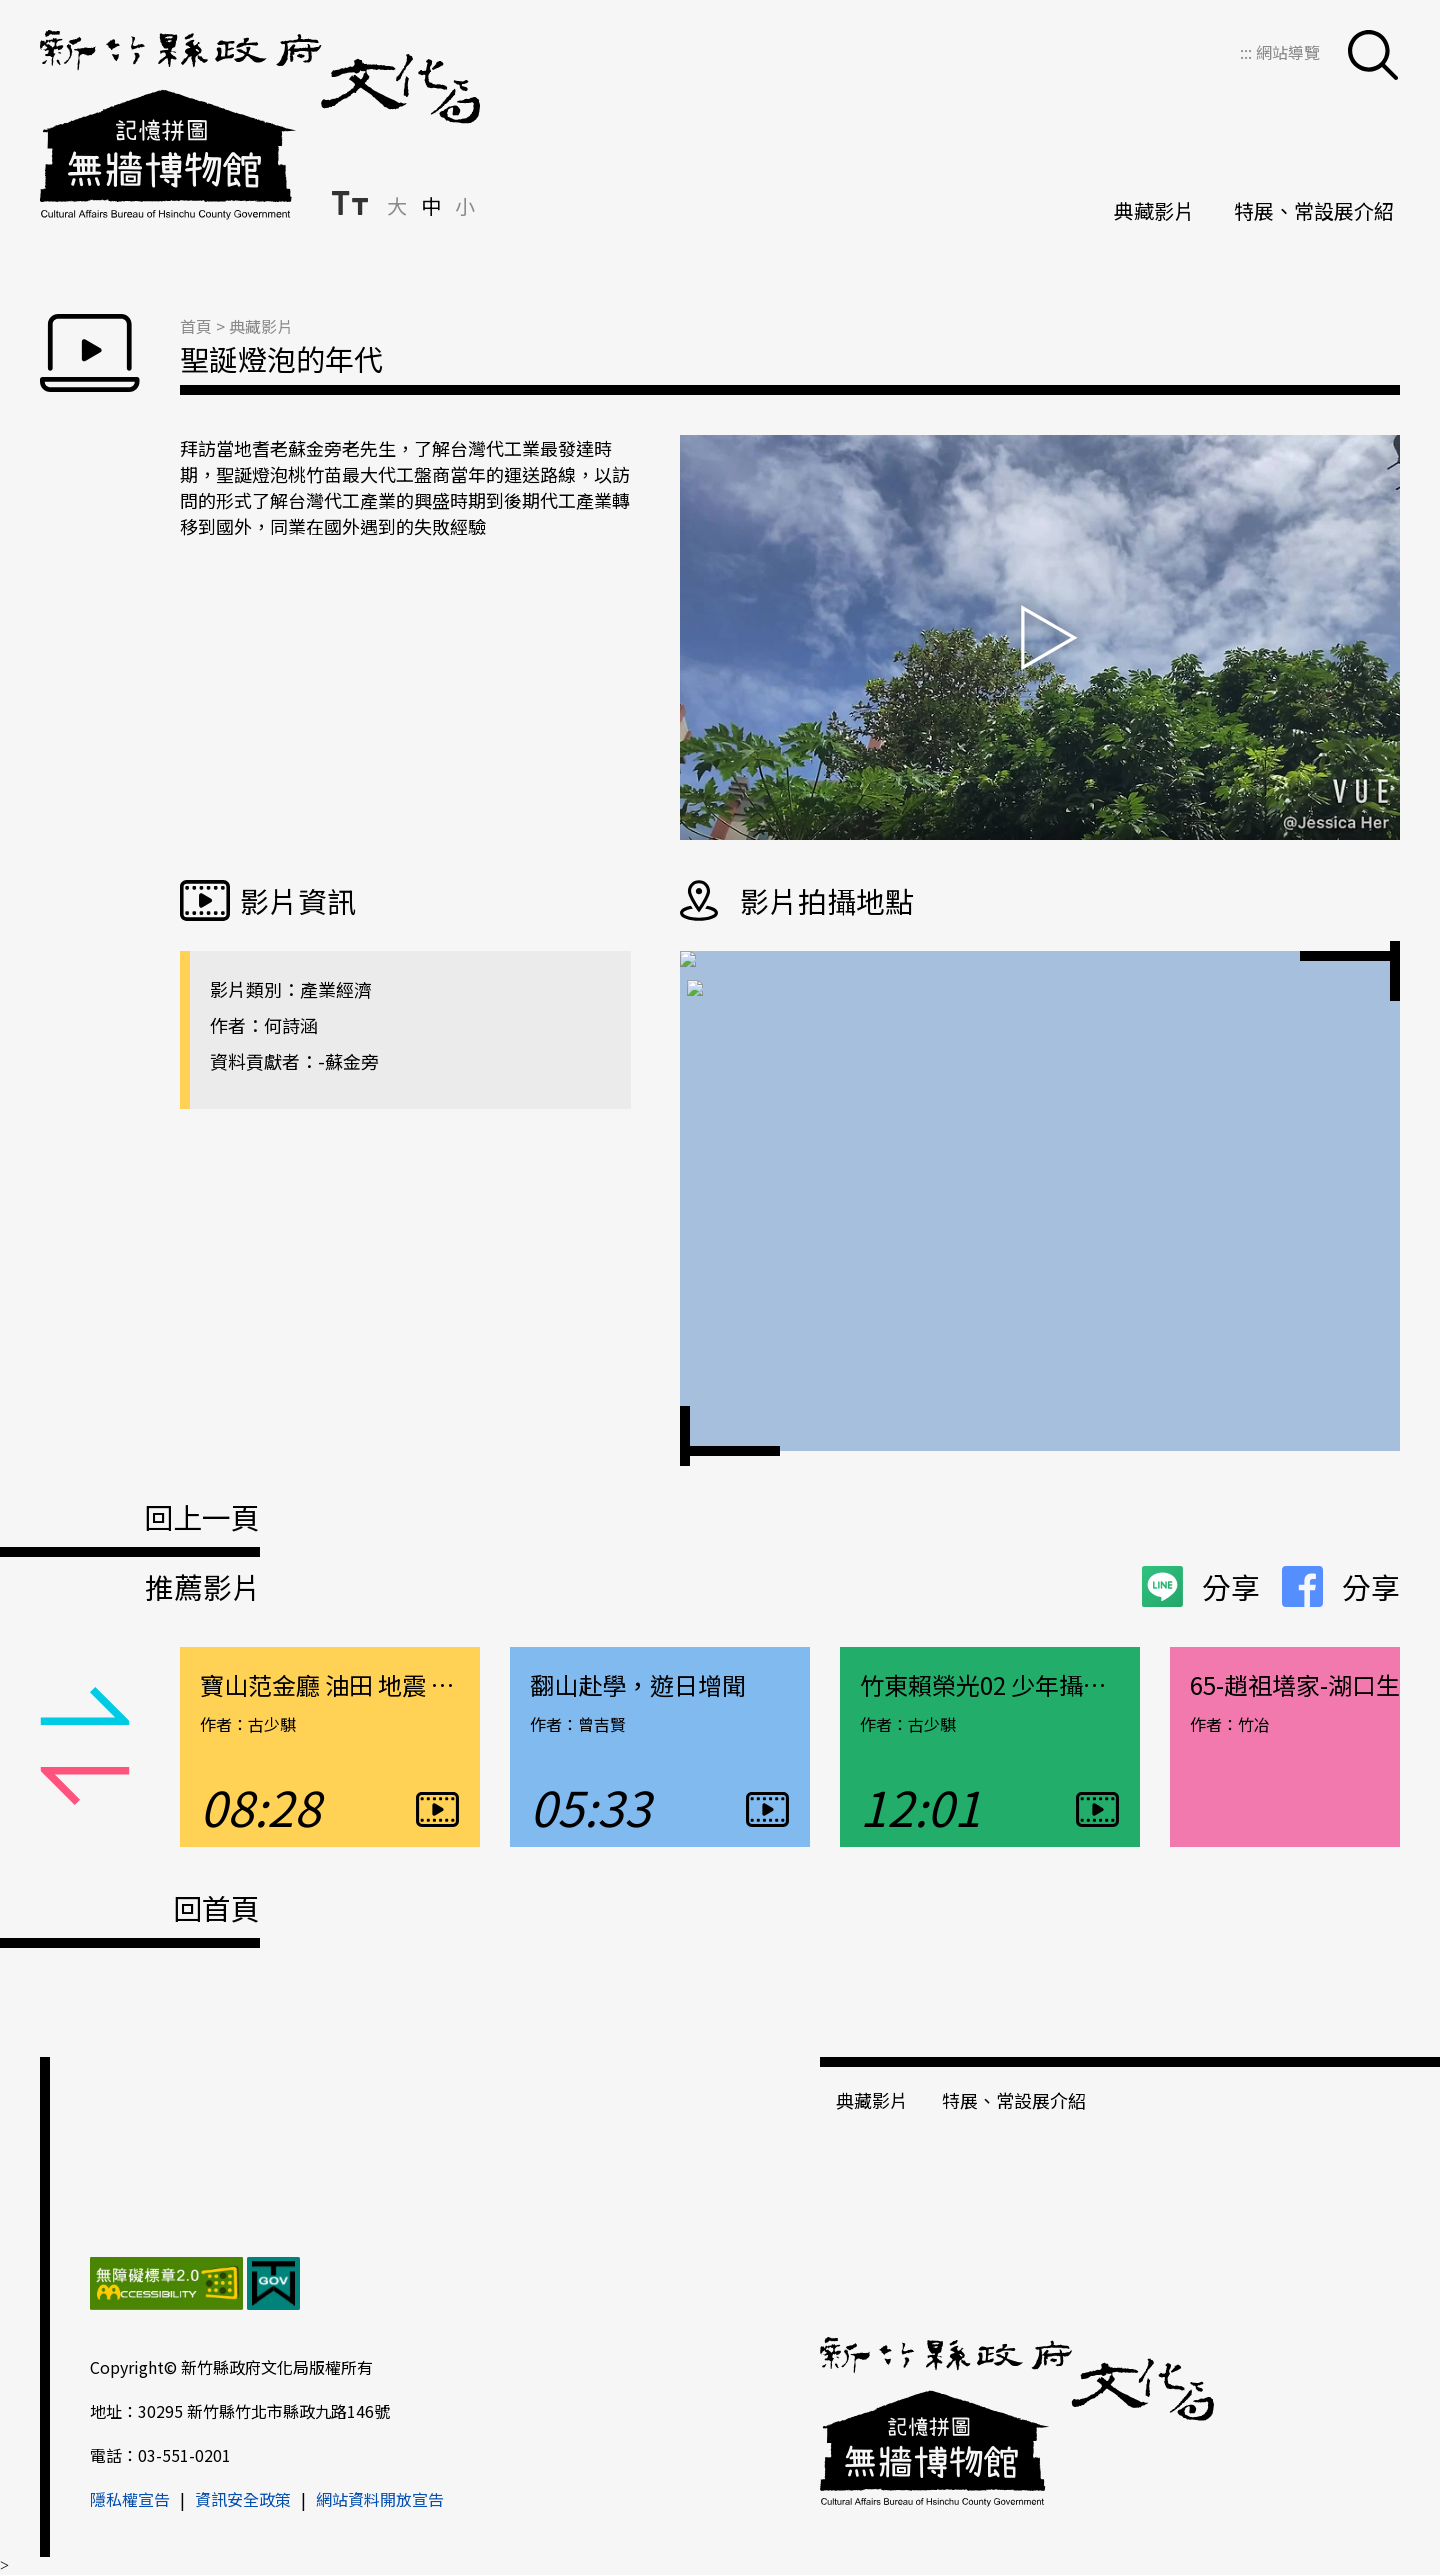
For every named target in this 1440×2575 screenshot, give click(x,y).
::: (1248, 52)
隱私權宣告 (130, 2499)
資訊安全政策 (243, 2499)
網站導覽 (1288, 52)
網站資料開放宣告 (380, 2499)
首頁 (196, 326)
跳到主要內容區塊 (10, 10)
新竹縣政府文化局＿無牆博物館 (260, 125)
